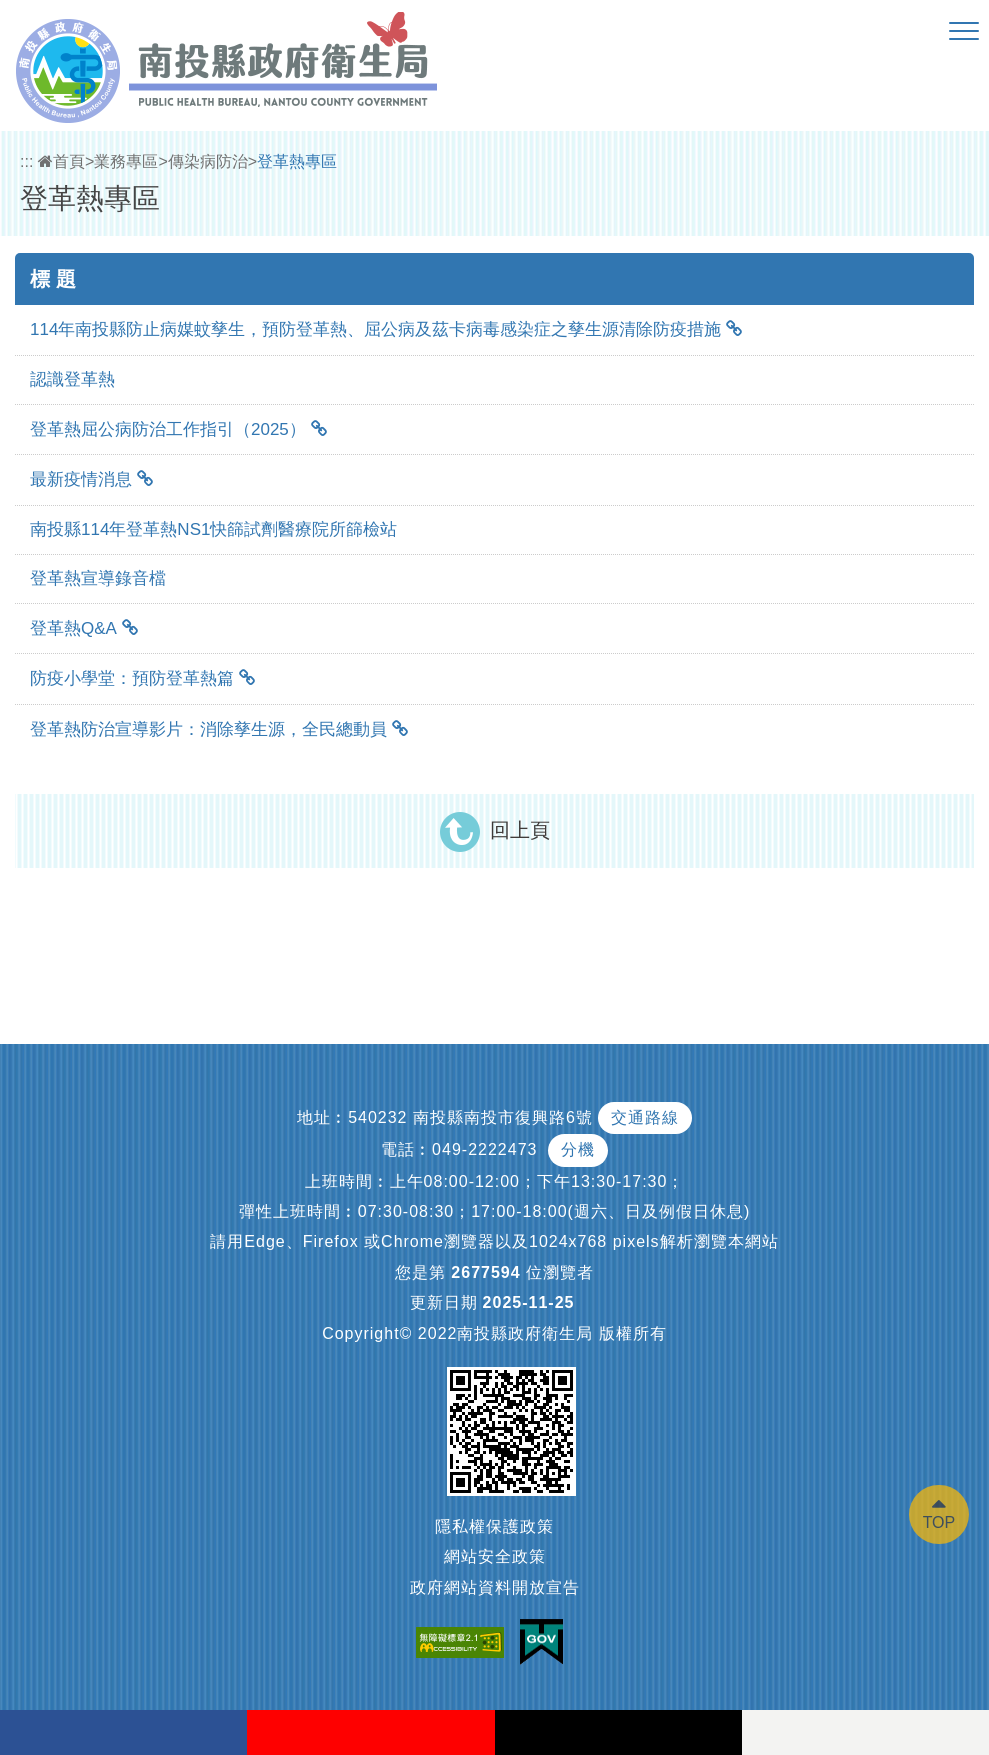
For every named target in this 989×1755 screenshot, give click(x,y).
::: (26, 161)
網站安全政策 (495, 1556)
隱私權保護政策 (494, 1526)
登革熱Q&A (73, 628)
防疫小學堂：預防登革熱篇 (132, 678)
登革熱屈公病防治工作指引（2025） (168, 429)
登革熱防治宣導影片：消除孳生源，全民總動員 (208, 729)
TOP (939, 1522)
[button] (964, 32)
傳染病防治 (208, 161)
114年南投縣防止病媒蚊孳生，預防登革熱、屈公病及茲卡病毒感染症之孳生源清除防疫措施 (375, 329)
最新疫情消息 (81, 479)
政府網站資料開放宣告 (495, 1587)
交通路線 (645, 1117)
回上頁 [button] (520, 830)
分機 (578, 1149)
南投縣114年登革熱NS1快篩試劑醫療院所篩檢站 (213, 529)
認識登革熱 (72, 379)
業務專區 (126, 161)
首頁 (61, 161)
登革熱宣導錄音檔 (98, 578)
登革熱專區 (297, 161)
